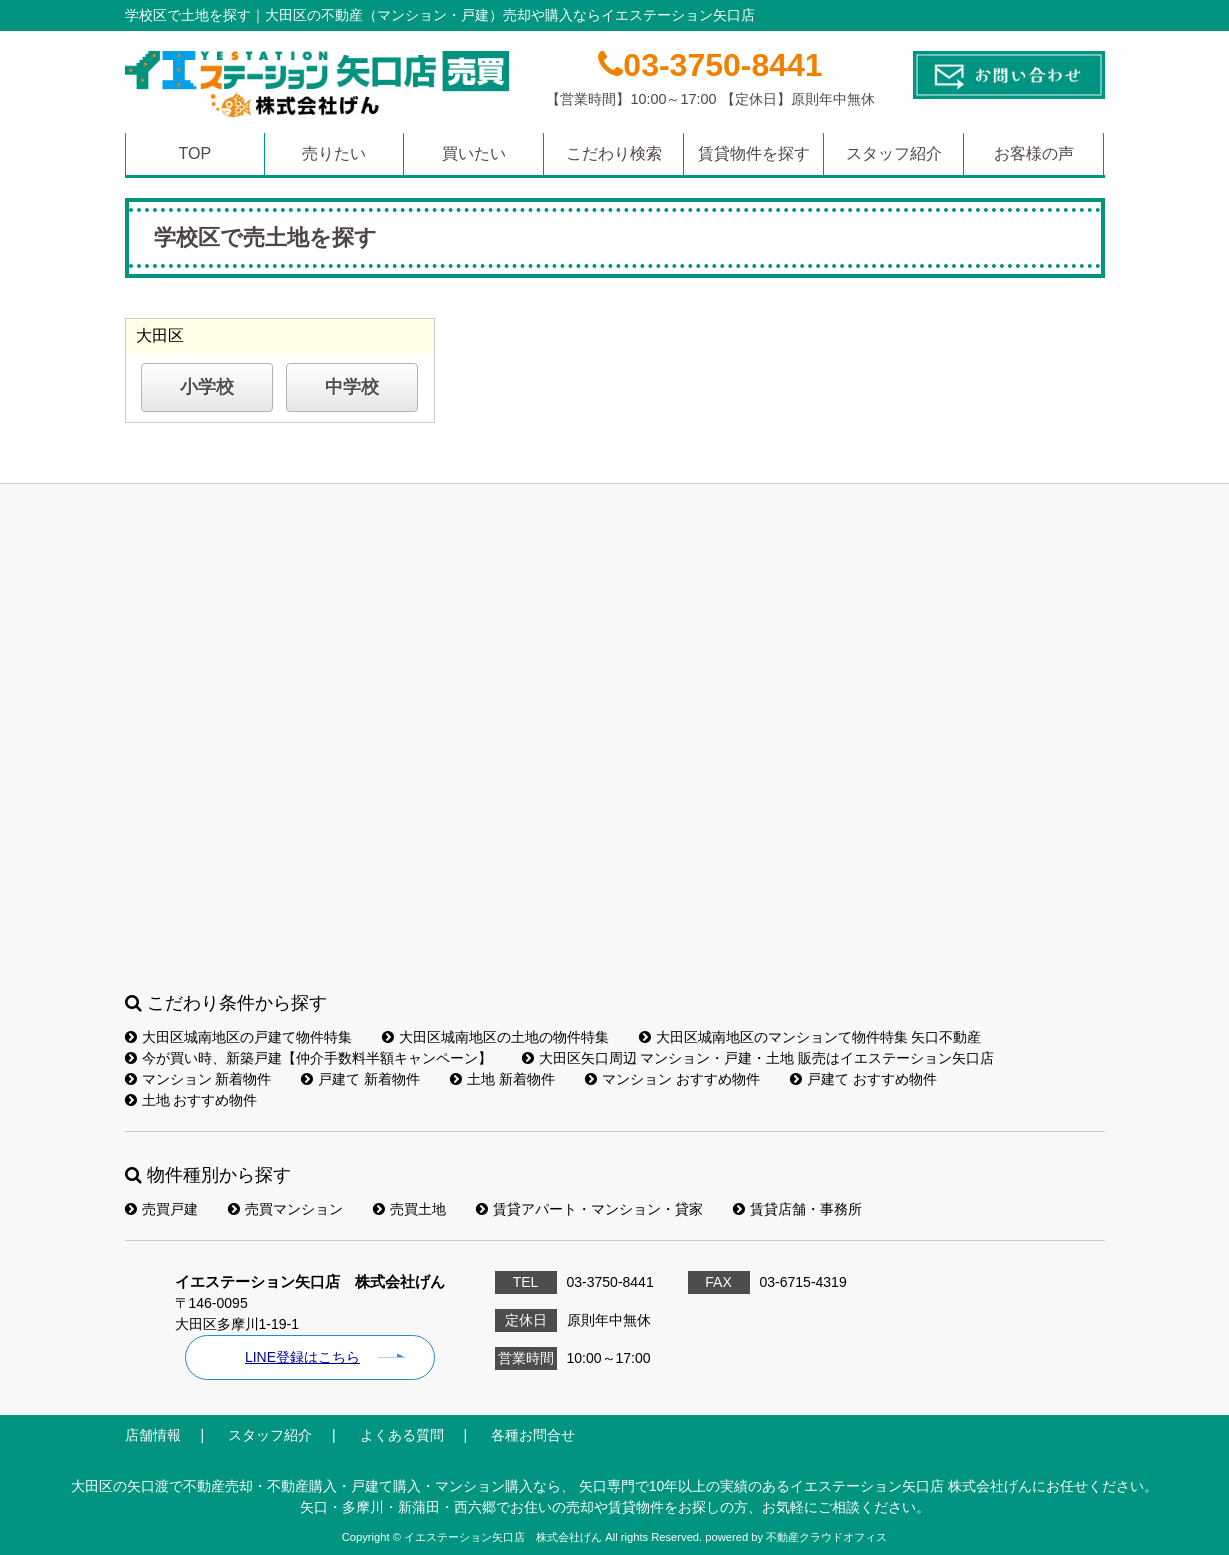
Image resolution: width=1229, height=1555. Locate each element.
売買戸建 (161, 1209)
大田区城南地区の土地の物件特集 (495, 1037)
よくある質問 (402, 1435)
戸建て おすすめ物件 (863, 1079)
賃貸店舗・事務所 (797, 1209)
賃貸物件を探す (754, 153)
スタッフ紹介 (894, 153)
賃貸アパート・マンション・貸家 (589, 1209)
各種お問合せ (533, 1435)
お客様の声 (1034, 153)
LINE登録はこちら (302, 1357)
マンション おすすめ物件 (672, 1079)
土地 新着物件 (502, 1079)
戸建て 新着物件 (360, 1079)
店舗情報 (153, 1435)
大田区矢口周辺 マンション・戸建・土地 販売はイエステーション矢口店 (758, 1058)
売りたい (334, 153)
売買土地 (409, 1209)
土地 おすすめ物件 (191, 1100)
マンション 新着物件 (198, 1079)
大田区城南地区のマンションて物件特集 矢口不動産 (810, 1037)
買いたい (474, 153)
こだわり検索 (614, 153)
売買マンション (285, 1209)
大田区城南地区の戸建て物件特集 (238, 1037)
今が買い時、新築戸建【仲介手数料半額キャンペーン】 (308, 1058)
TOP (194, 153)
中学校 (352, 387)
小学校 (207, 387)
